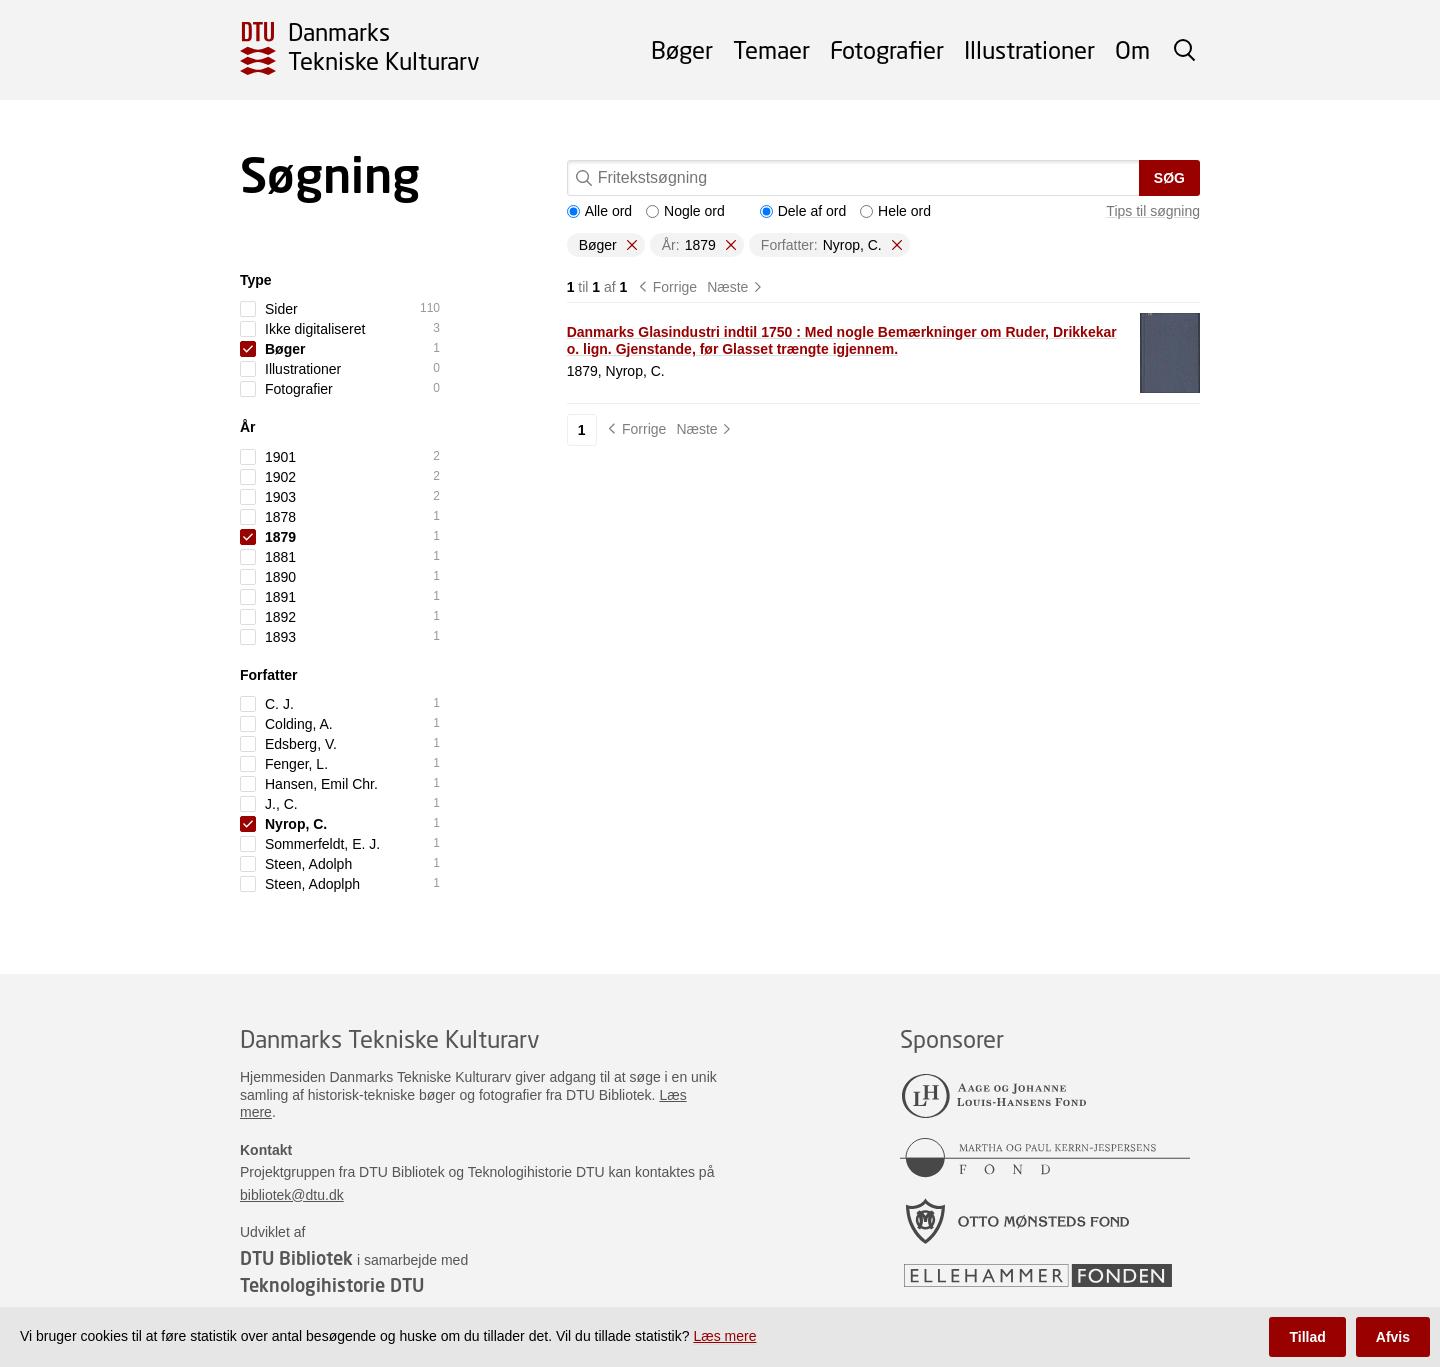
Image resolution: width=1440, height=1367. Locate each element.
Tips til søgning (1153, 211)
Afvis (1393, 1337)
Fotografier (887, 49)
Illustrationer (1029, 49)
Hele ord (895, 211)
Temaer (771, 49)
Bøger (682, 49)
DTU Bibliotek (296, 1258)
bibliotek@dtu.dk (292, 1195)
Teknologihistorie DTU (332, 1285)
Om (1132, 49)
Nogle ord (685, 211)
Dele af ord (803, 211)
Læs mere (724, 1336)
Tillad (1307, 1337)
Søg (1169, 178)
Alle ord (599, 211)
